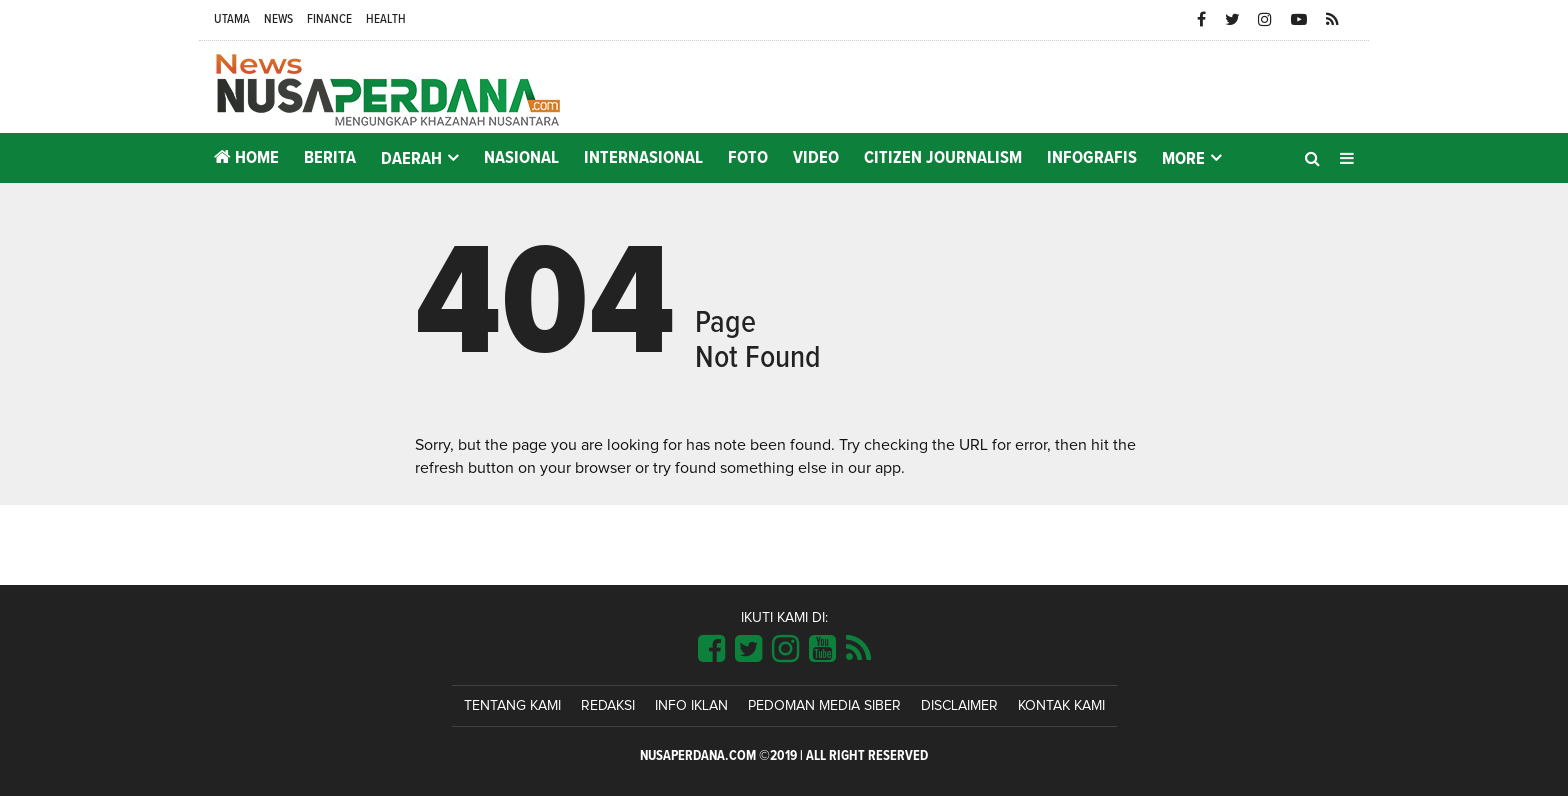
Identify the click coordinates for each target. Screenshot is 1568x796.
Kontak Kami (1061, 706)
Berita (330, 158)
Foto (748, 158)
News (278, 19)
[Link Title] (711, 650)
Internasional (643, 158)
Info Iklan (691, 706)
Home (246, 157)
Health (386, 19)
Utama (232, 19)
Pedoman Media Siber (824, 706)
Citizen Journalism (943, 158)
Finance (329, 19)
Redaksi (608, 706)
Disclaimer (959, 706)
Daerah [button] (411, 159)
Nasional (521, 158)
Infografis (1092, 158)
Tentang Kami (512, 706)
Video (816, 158)
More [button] (1183, 159)
